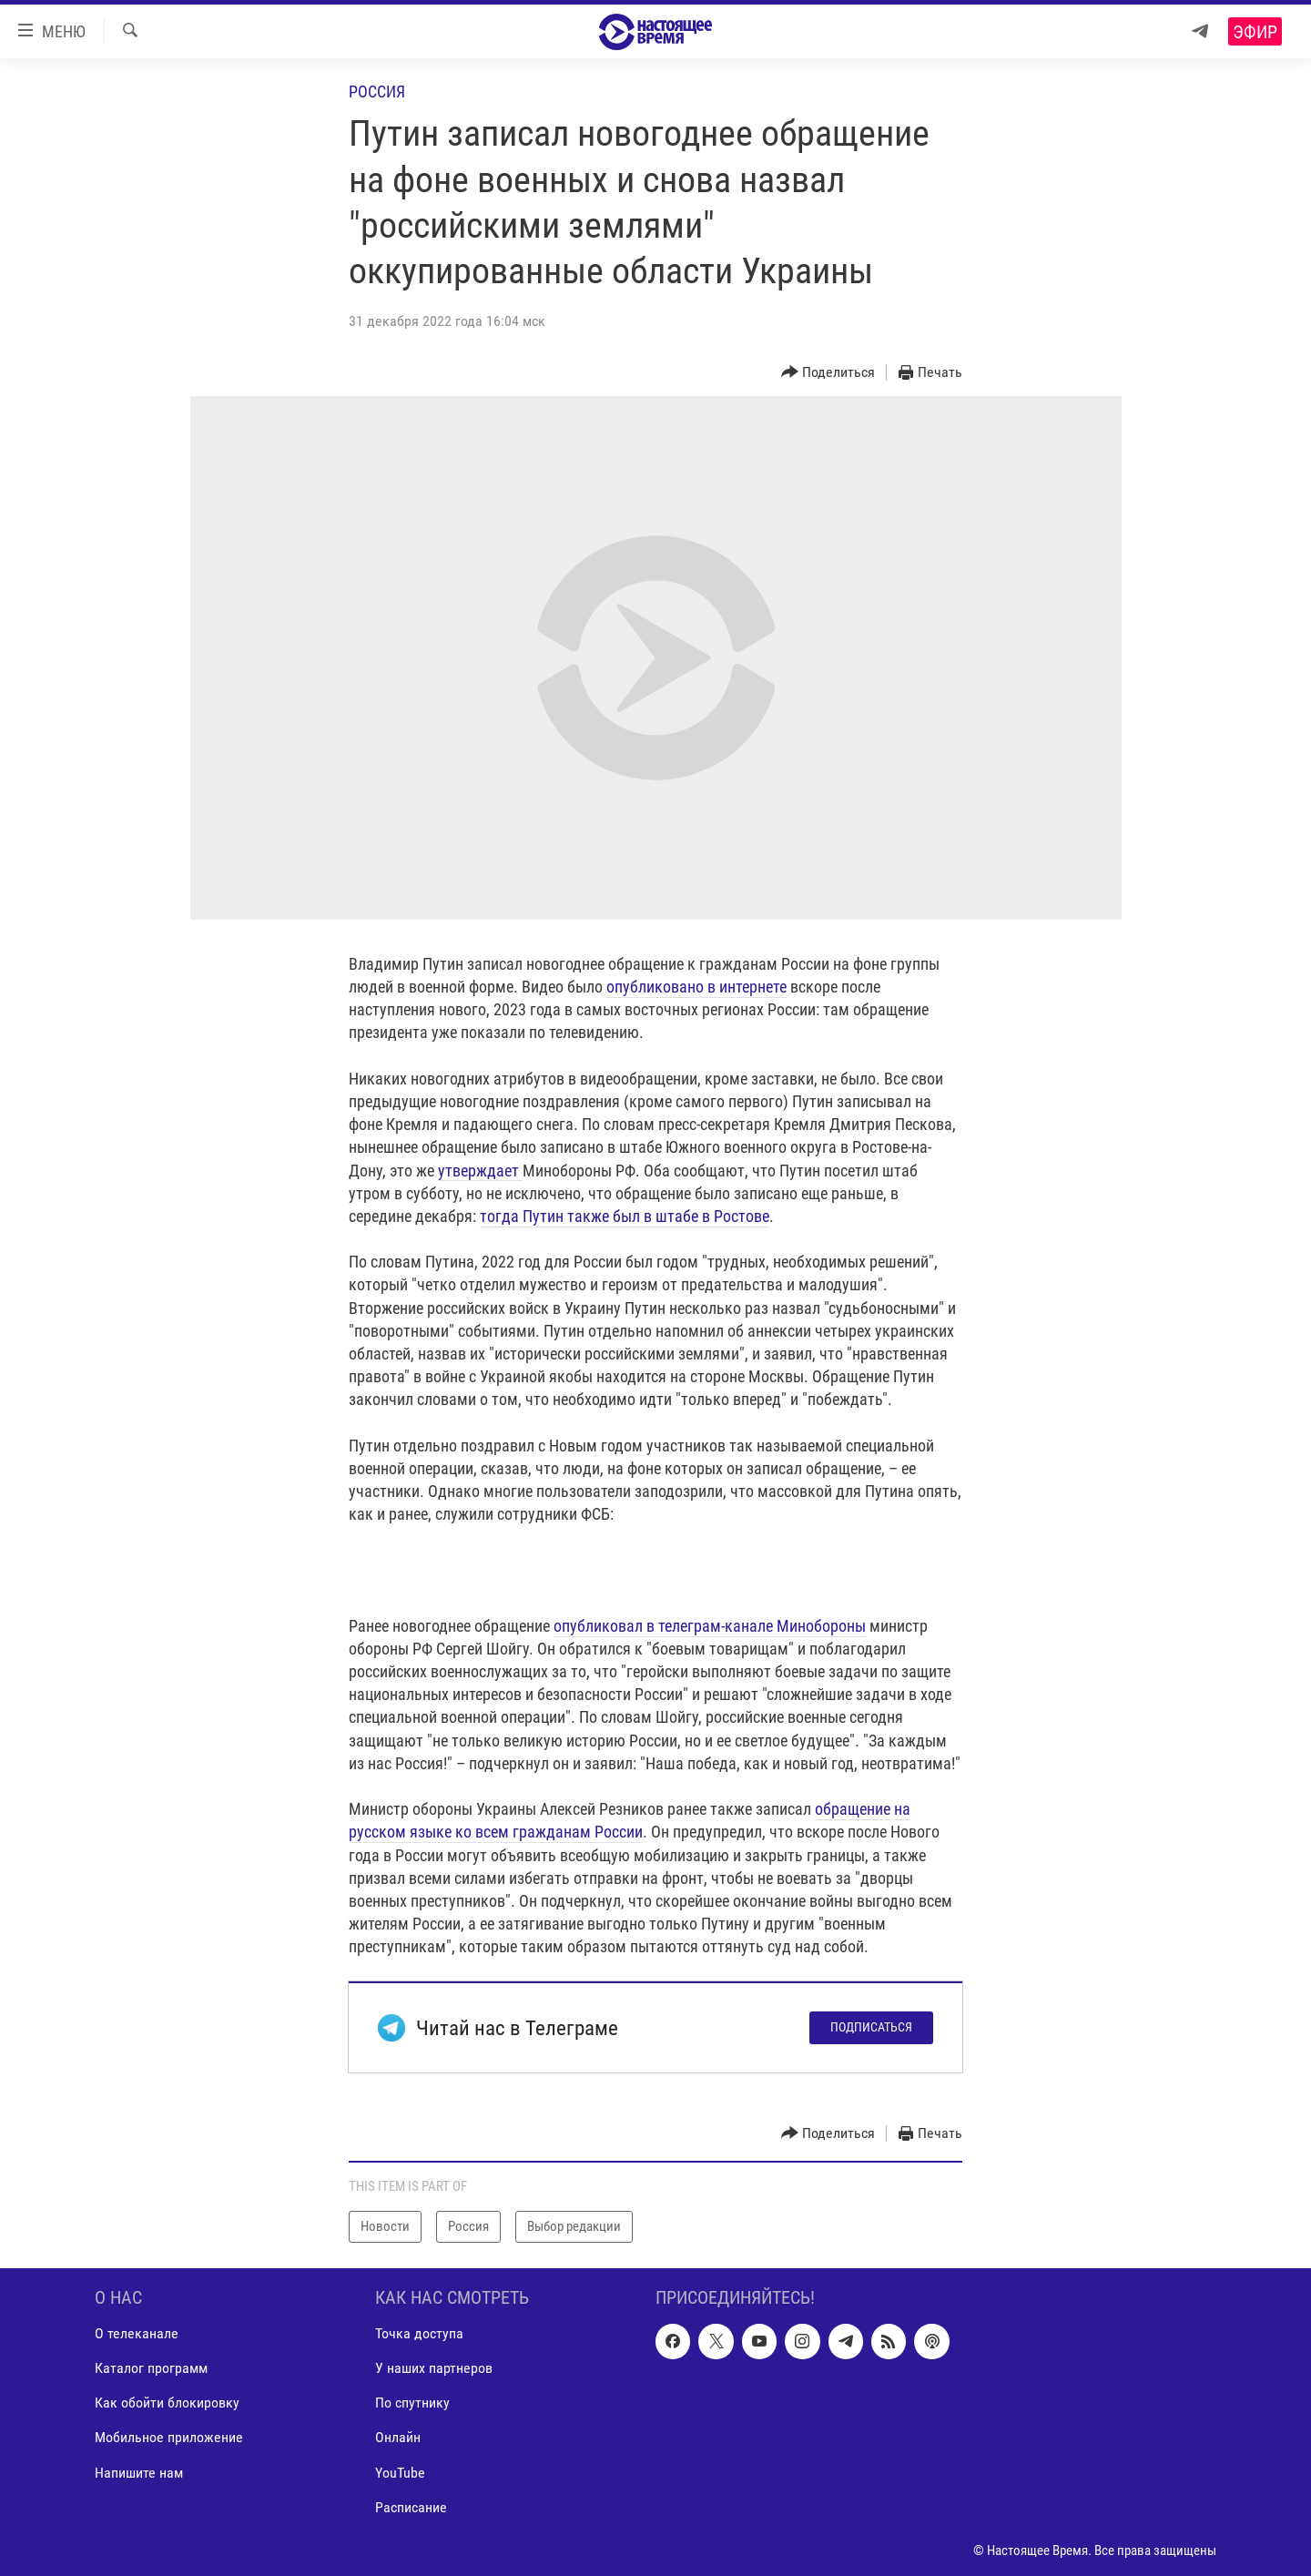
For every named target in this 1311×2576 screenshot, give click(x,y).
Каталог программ (151, 2368)
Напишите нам (139, 2471)
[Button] (828, 373)
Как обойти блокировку (167, 2402)
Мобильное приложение (169, 2437)
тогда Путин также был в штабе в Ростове (624, 1216)
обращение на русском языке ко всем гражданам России (629, 1820)
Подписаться (871, 2027)
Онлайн (398, 2437)
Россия (377, 91)
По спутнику (412, 2402)
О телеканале (136, 2333)
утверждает (480, 1170)
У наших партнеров (434, 2368)
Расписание (411, 2506)
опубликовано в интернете (696, 986)
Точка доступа (419, 2333)
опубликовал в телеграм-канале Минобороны (710, 1625)
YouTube (400, 2471)
